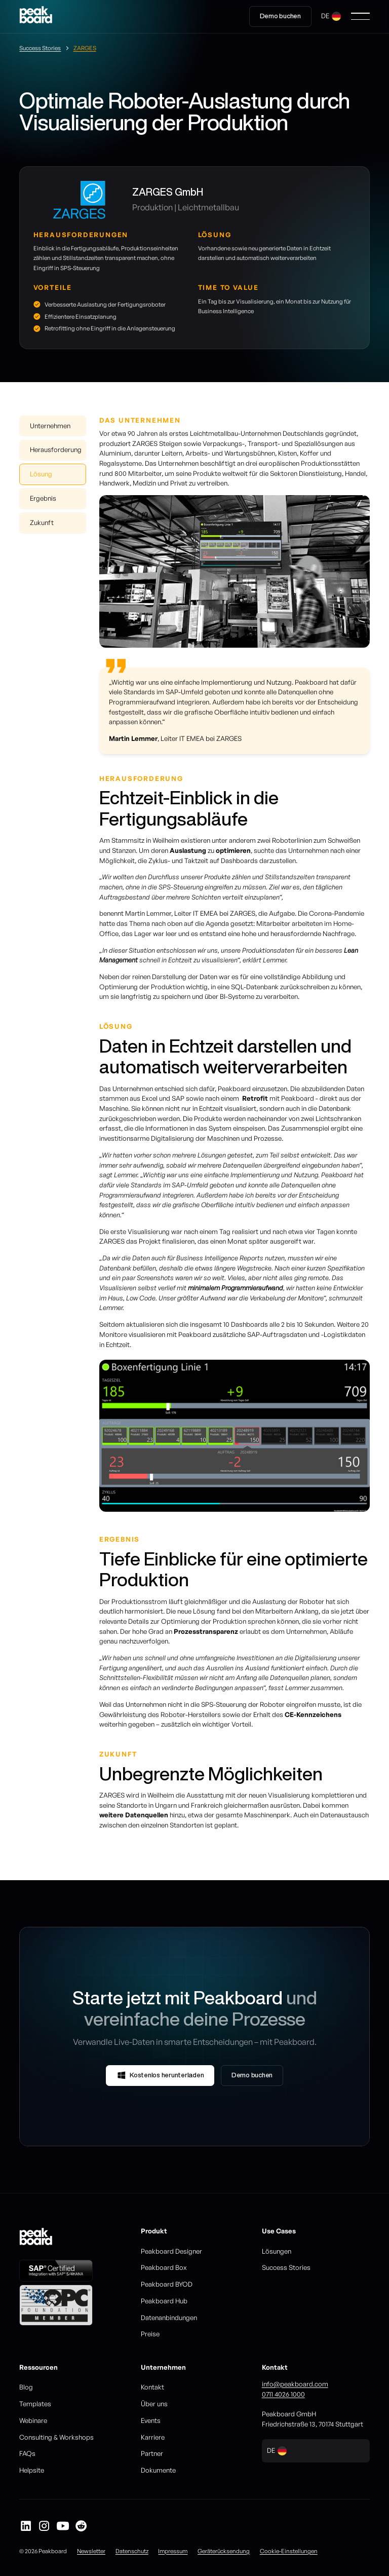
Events (151, 2420)
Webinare (33, 2420)
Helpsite (31, 2470)
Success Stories (286, 2267)
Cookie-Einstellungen (289, 2551)
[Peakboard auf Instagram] (44, 2525)
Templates (35, 2404)
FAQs (27, 2453)
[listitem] (234, 1436)
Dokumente (158, 2470)
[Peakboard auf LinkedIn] (25, 2525)
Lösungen (276, 2251)
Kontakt (152, 2387)
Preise (150, 2334)
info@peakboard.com (295, 2384)
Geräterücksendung (224, 2551)
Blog (26, 2387)
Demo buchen (280, 16)
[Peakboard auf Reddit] (81, 2525)
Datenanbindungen (169, 2317)
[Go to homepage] (36, 16)
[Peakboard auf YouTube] (62, 2525)
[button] (331, 16)
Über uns (154, 2404)
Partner (152, 2453)
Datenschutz (131, 2551)
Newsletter (91, 2551)
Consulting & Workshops (56, 2437)
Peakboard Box (164, 2267)
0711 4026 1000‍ (283, 2394)
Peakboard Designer (171, 2251)
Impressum (172, 2551)
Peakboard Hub (164, 2301)
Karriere (153, 2437)
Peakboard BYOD (166, 2284)
